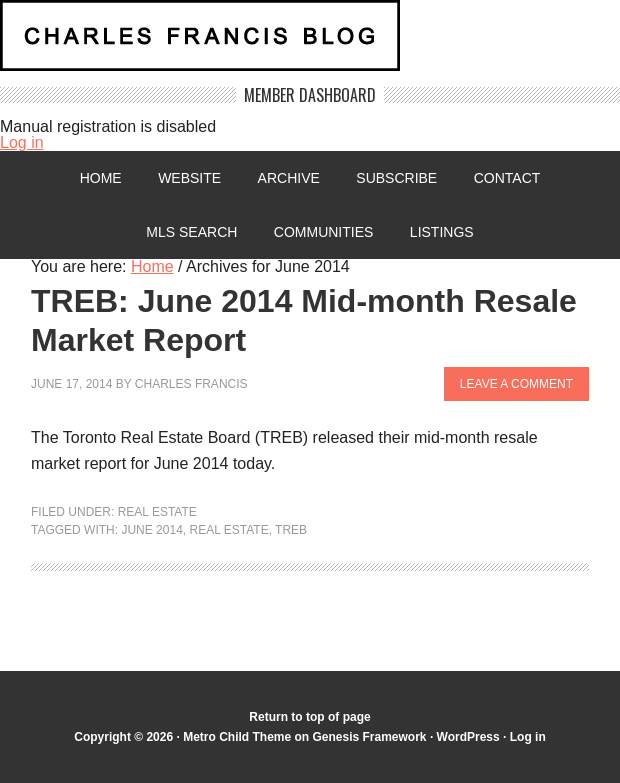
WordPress (468, 737)
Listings (442, 232)
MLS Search (191, 232)
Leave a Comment (516, 384)
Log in (22, 142)
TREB (291, 530)
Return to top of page (309, 717)
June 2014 (151, 530)
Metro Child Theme (237, 737)
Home (101, 178)
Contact (507, 178)
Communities (324, 232)
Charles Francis (191, 384)
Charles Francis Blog (310, 43)
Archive (289, 178)
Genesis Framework (369, 737)
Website (189, 178)
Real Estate (157, 512)
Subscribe (396, 178)
